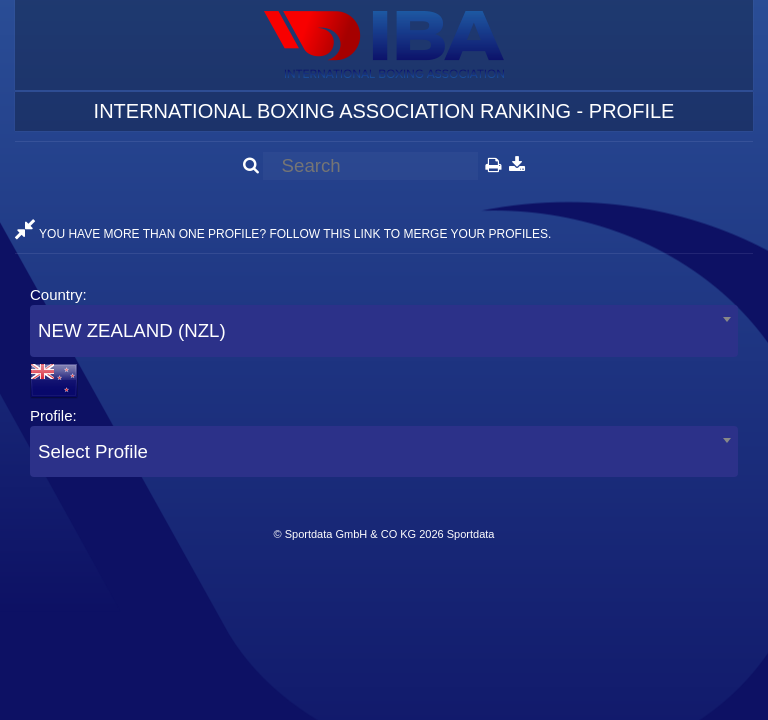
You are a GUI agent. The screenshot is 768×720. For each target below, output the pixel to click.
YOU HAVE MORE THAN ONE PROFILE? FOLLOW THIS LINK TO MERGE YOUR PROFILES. (283, 234)
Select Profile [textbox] (93, 451)
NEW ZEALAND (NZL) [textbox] (132, 330)
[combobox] (384, 330)
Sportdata (471, 534)
